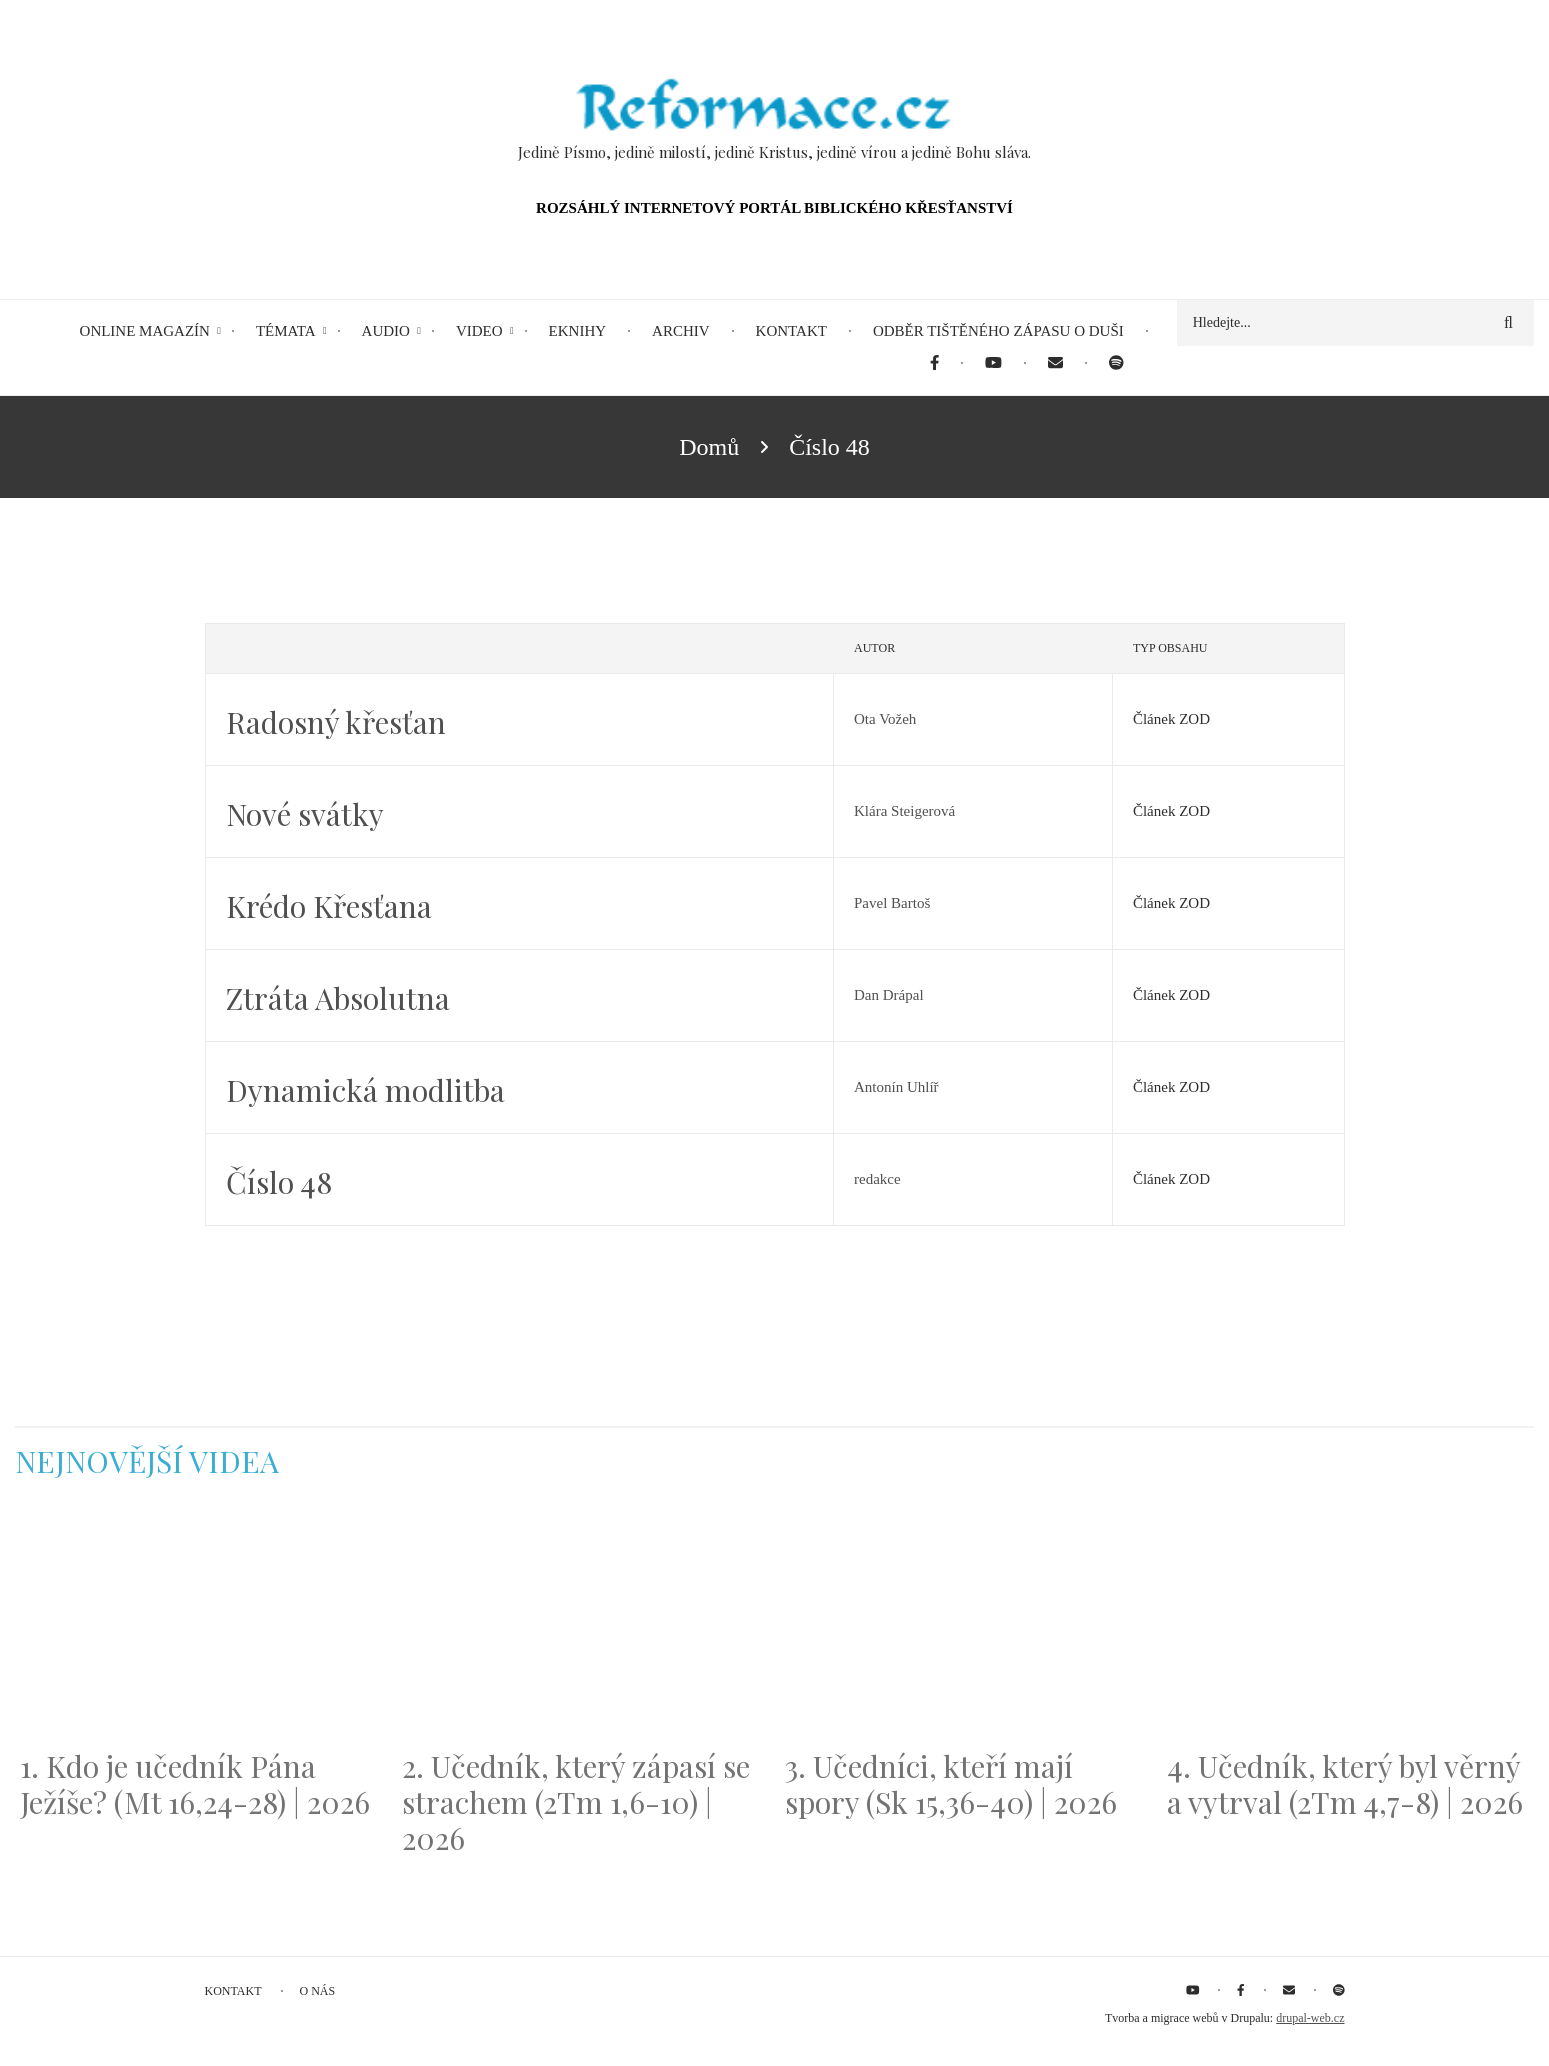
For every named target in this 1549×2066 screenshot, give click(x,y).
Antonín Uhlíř (896, 1087)
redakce (877, 1179)
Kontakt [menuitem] (791, 331)
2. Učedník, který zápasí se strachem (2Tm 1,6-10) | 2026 (576, 1802)
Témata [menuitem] (286, 331)
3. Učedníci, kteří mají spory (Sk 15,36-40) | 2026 (951, 1784)
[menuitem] (934, 363)
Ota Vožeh (885, 719)
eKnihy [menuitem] (578, 331)
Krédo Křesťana (329, 906)
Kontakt (233, 1991)
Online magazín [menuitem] (145, 331)
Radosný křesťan (336, 722)
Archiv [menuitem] (681, 331)
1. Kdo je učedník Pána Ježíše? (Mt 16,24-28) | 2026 (195, 1784)
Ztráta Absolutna (338, 998)
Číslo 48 (279, 1182)
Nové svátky (305, 814)
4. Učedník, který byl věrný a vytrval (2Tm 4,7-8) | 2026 (1345, 1784)
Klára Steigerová (904, 811)
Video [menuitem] (479, 331)
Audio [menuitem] (386, 331)
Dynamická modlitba (365, 1090)
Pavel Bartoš (892, 903)
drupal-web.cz (1310, 2018)
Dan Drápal (889, 995)
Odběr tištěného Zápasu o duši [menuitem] (998, 331)
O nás (318, 1991)
